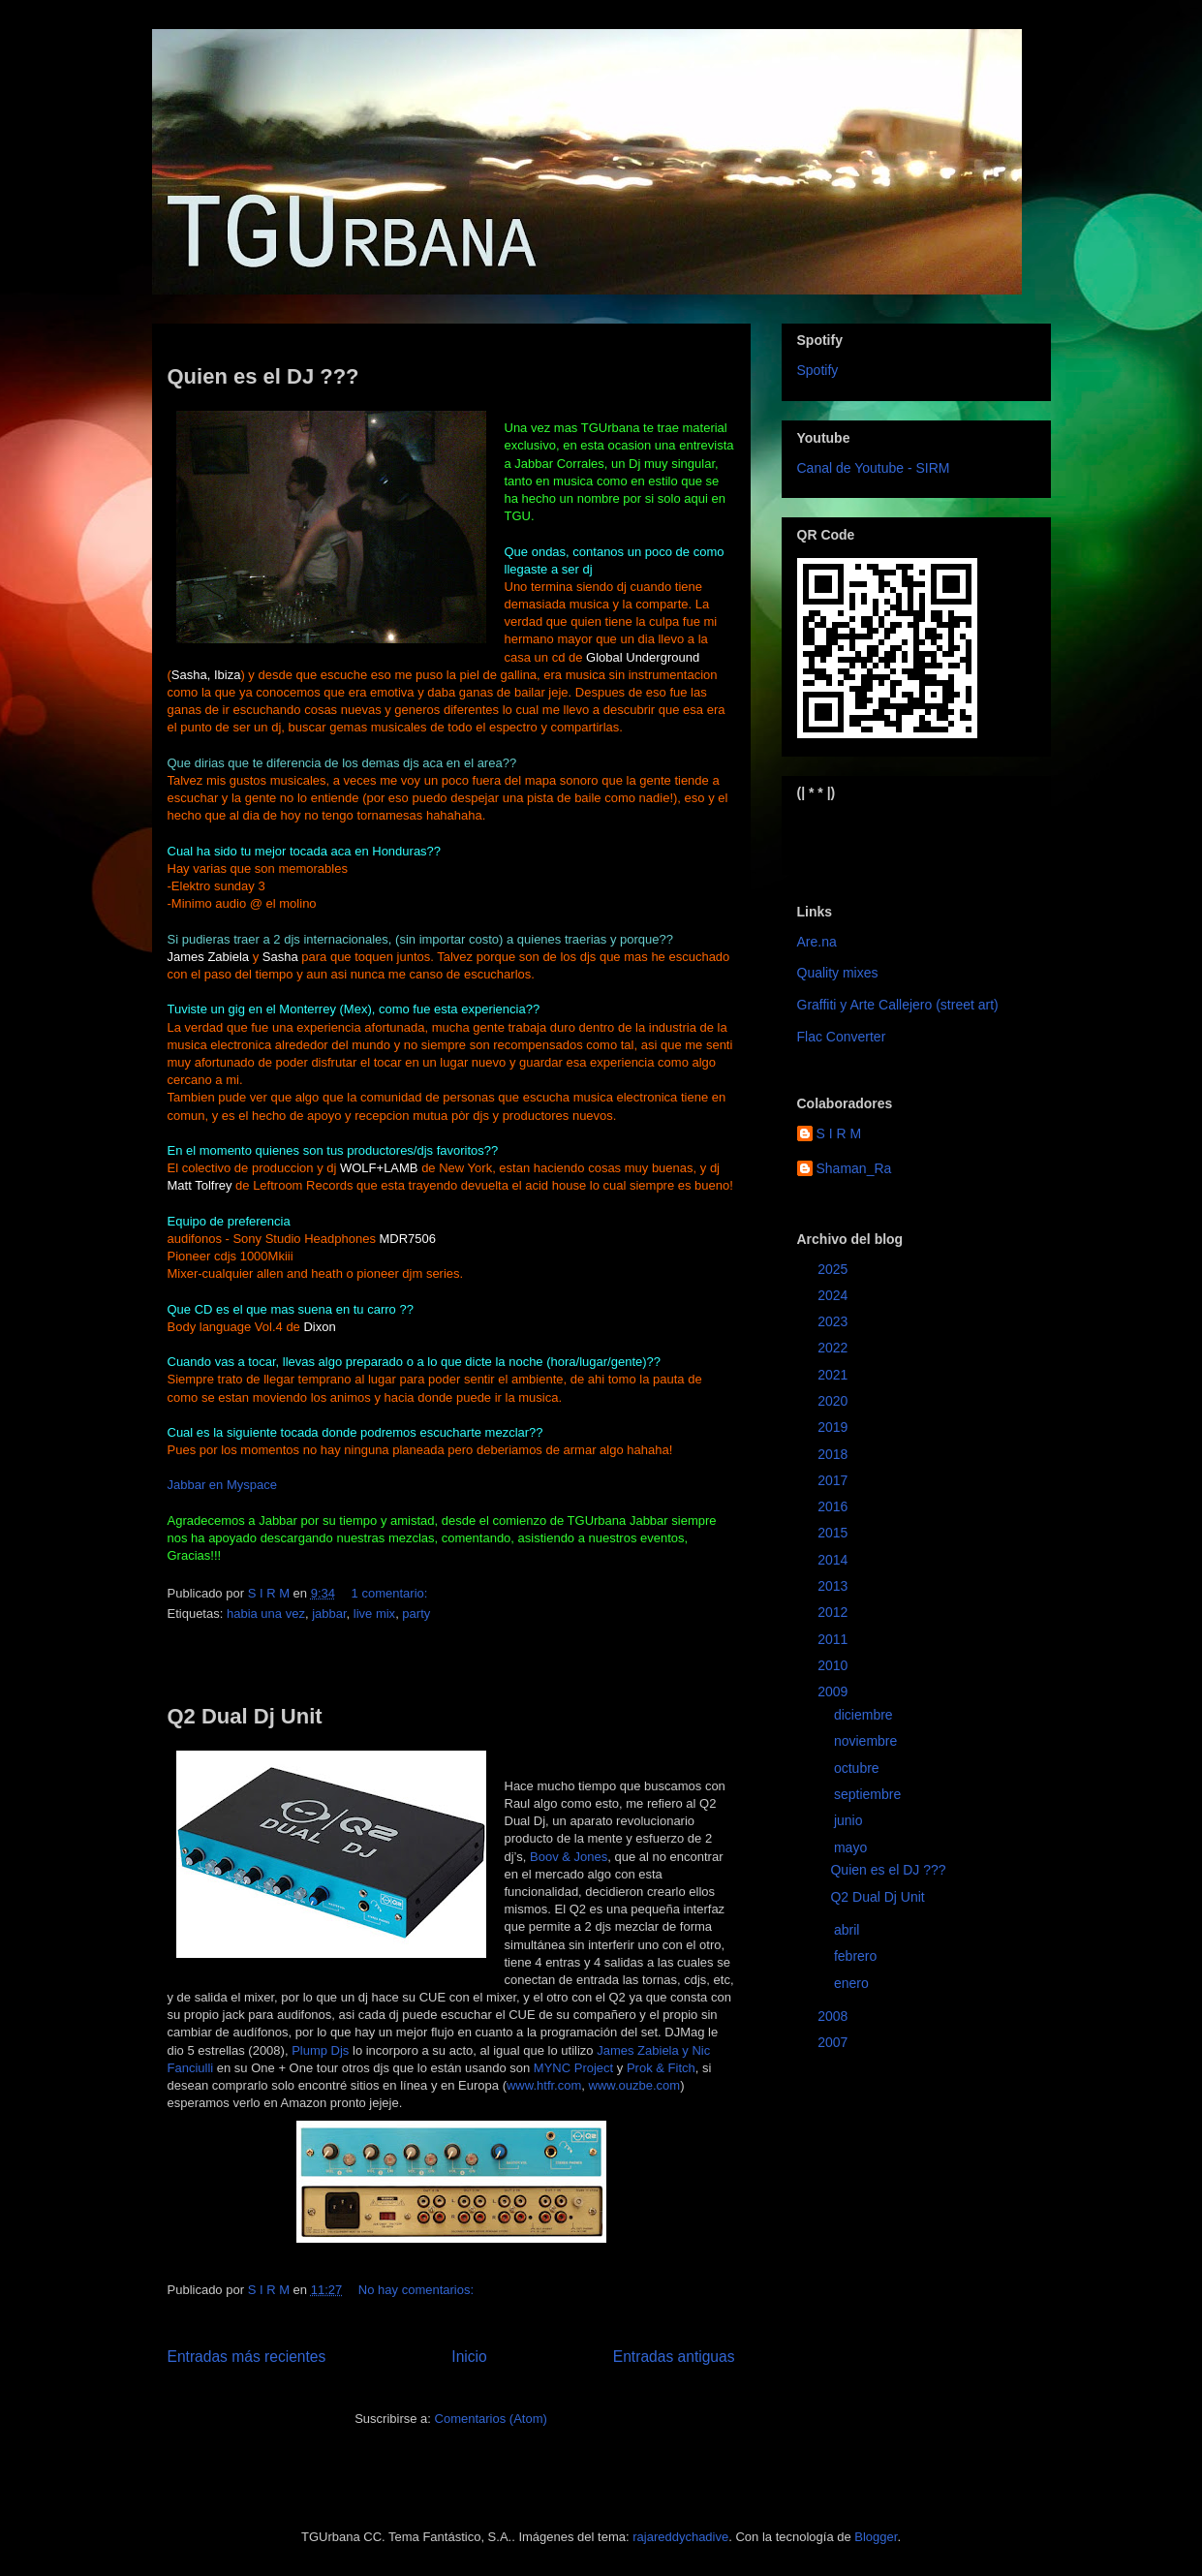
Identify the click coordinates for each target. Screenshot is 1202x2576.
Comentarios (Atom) (491, 2418)
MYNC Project (573, 2068)
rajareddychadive (680, 2536)
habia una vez (266, 1613)
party (416, 1613)
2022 (834, 1347)
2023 (834, 1321)
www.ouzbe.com (635, 2085)
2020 (834, 1401)
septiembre (869, 1794)
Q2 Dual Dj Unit (245, 1716)
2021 (834, 1374)
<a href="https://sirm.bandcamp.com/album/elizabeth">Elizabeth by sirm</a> (892, 836)
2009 (834, 1691)
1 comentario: (391, 1593)
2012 (834, 1612)
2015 (834, 1532)
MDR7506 (408, 1238)
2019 (834, 1427)
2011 (834, 1639)
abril (848, 1930)
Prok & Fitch (661, 2068)
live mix (374, 1613)
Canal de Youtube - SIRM (873, 468)
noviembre (867, 1741)
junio (850, 1820)
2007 (834, 2042)
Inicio (468, 2356)
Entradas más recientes (247, 2356)
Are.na (817, 941)
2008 (834, 2016)
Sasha (280, 956)
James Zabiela (209, 956)
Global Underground (642, 657)
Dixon (319, 1326)
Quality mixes (837, 972)
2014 (834, 1559)
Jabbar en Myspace (222, 1484)
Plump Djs (320, 2050)
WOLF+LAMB (379, 1168)
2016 (834, 1506)
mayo (852, 1847)
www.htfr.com (544, 2085)
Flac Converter (841, 1036)
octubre (858, 1768)
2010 (834, 1665)
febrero (857, 1956)
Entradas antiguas (674, 2356)
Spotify (818, 370)
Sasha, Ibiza (206, 674)
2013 (834, 1586)
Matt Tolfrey (200, 1185)
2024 (834, 1295)
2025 (834, 1269)
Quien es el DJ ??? (263, 376)
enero (853, 1983)
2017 (834, 1480)
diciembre (865, 1715)
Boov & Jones (568, 1856)
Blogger (875, 2536)
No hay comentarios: (418, 2289)
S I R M (839, 1133)
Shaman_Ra (854, 1168)
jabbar (329, 1613)
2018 (834, 1454)
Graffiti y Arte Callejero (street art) (898, 1004)
